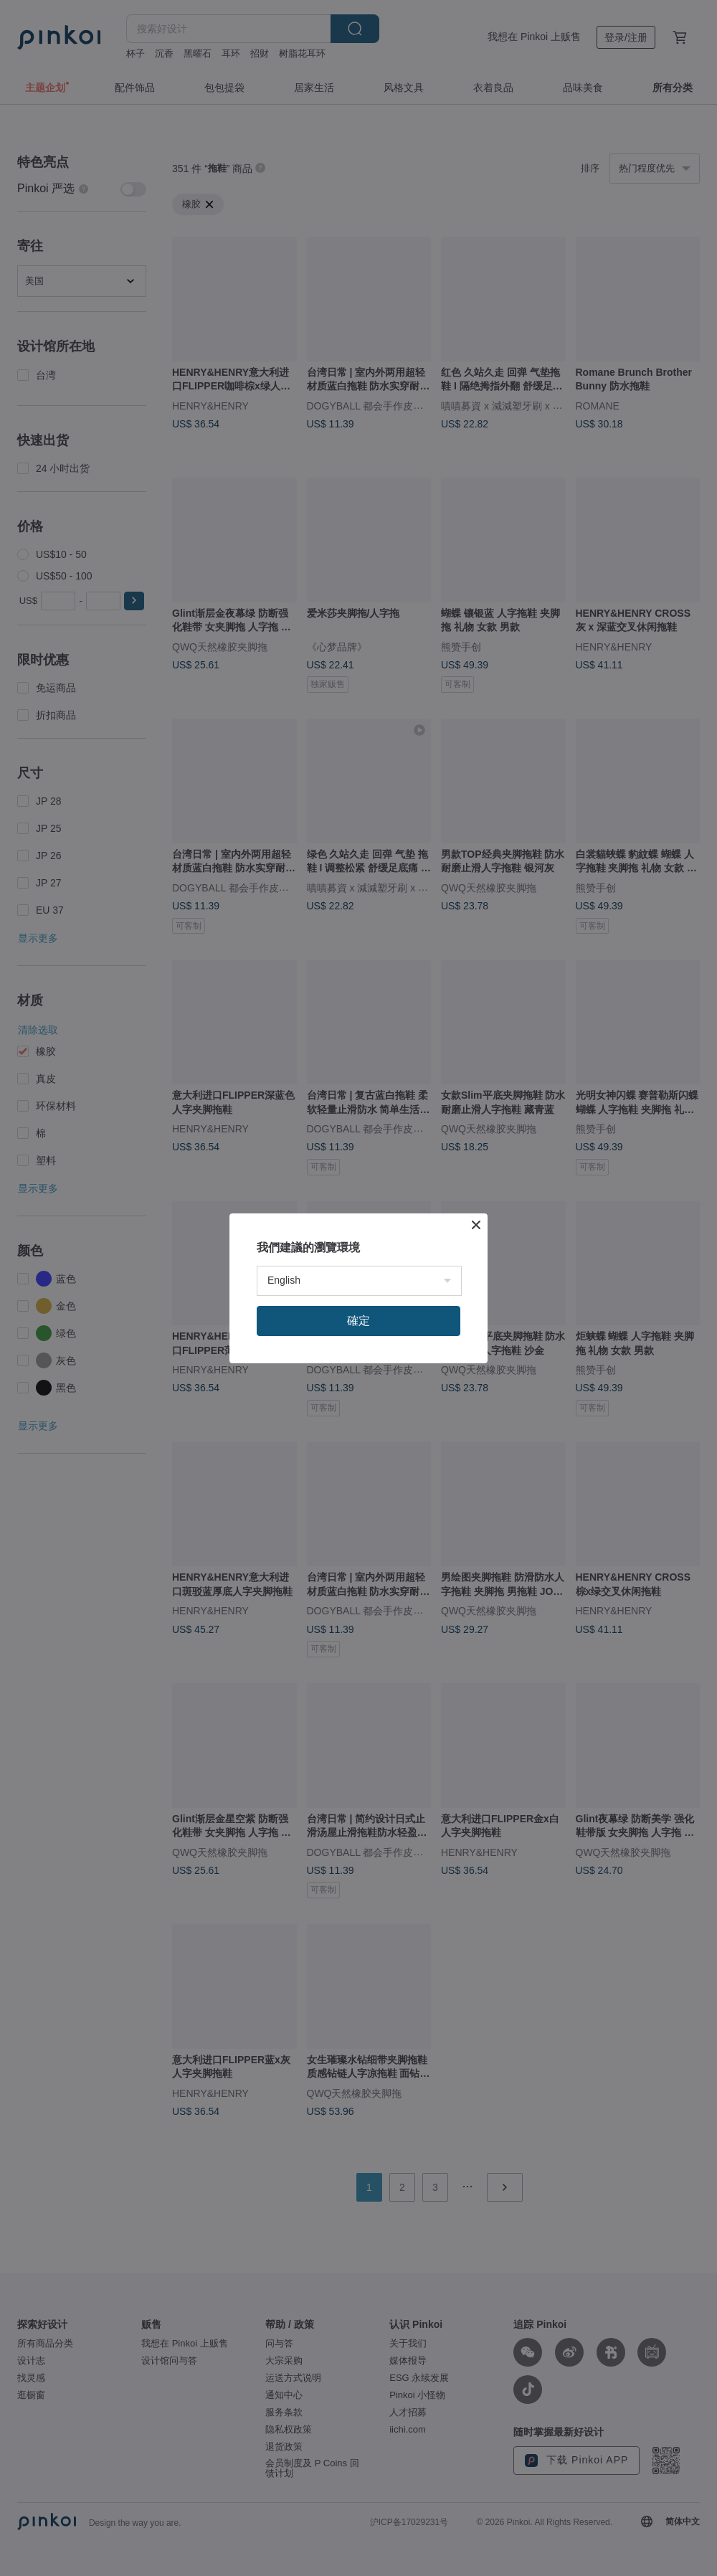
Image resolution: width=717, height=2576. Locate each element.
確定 (358, 1321)
